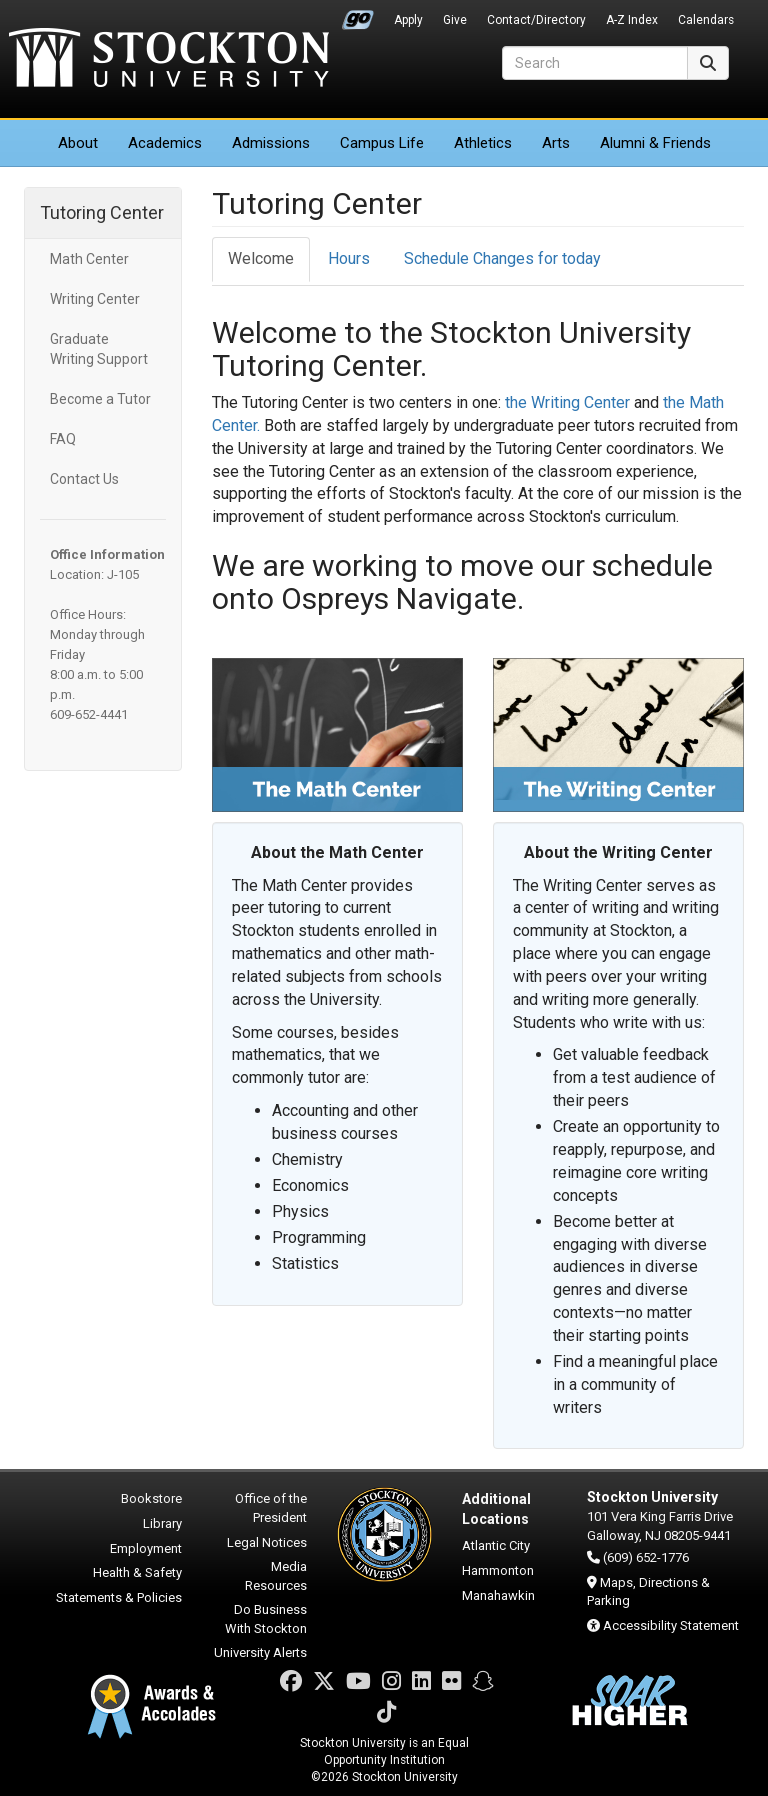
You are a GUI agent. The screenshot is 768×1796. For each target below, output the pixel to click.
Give (455, 20)
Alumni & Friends (655, 143)
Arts (556, 143)
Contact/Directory (536, 20)
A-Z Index (632, 20)
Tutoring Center (102, 212)
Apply (408, 20)
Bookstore (151, 1498)
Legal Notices (267, 1542)
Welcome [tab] (261, 258)
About (78, 143)
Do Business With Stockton (266, 1619)
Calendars (706, 20)
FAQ (63, 439)
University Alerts (260, 1652)
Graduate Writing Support (99, 349)
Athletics (483, 143)
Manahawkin (498, 1595)
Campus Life (382, 143)
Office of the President (271, 1508)
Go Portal (358, 15)
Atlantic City (496, 1545)
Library (162, 1523)
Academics (165, 143)
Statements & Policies (119, 1597)
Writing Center (95, 299)
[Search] (595, 63)
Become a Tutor (100, 399)
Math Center (89, 259)
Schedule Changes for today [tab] (502, 258)
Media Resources (276, 1576)
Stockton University (169, 60)
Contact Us (84, 479)
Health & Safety (137, 1572)
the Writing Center (567, 402)
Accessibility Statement (671, 1625)
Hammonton (498, 1570)
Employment (146, 1548)
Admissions (271, 143)
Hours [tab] (349, 258)
